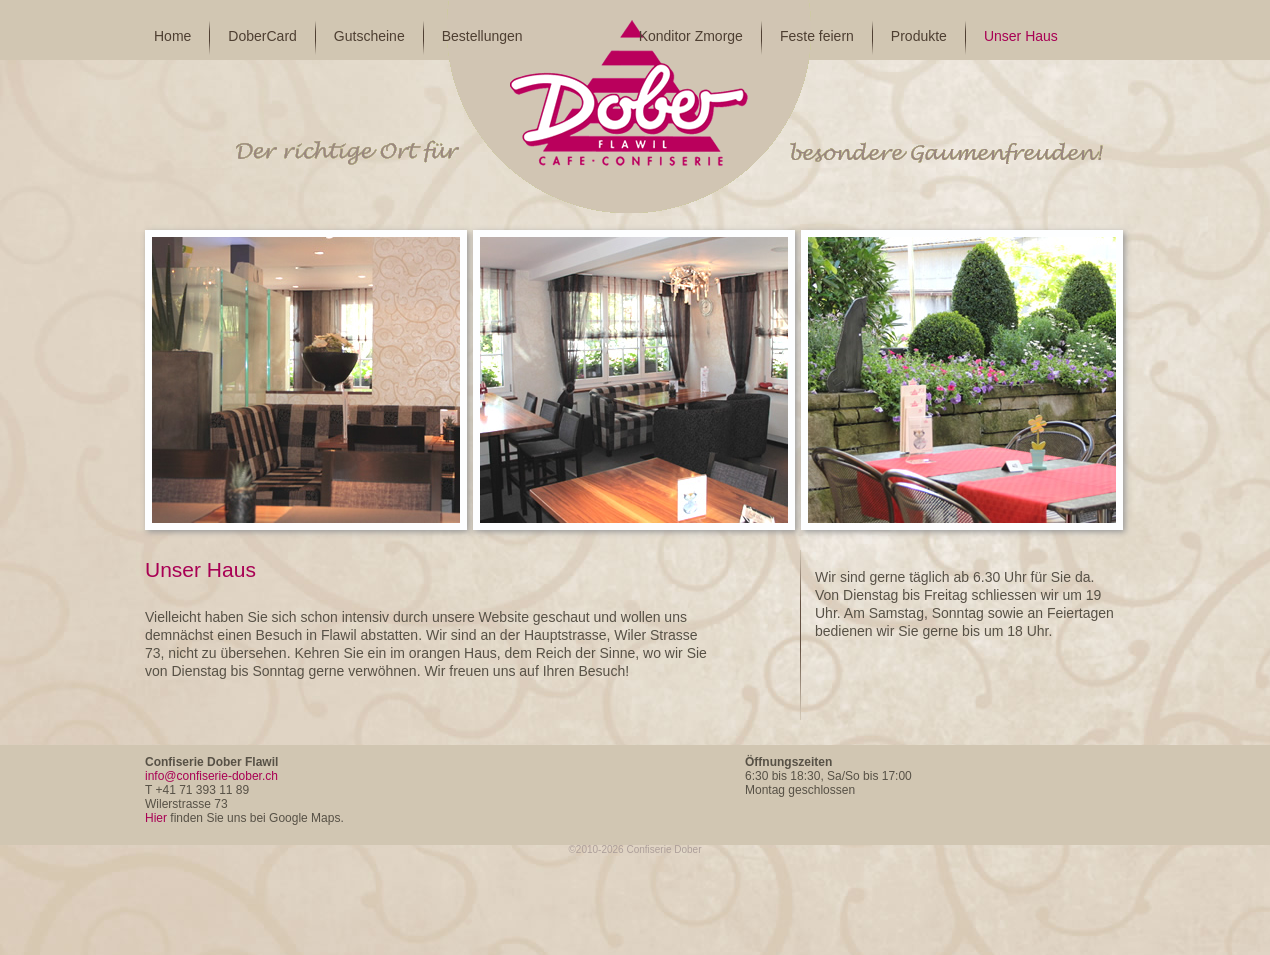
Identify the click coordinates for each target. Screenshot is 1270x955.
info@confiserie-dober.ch (211, 776)
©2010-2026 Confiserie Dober (634, 849)
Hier (156, 818)
